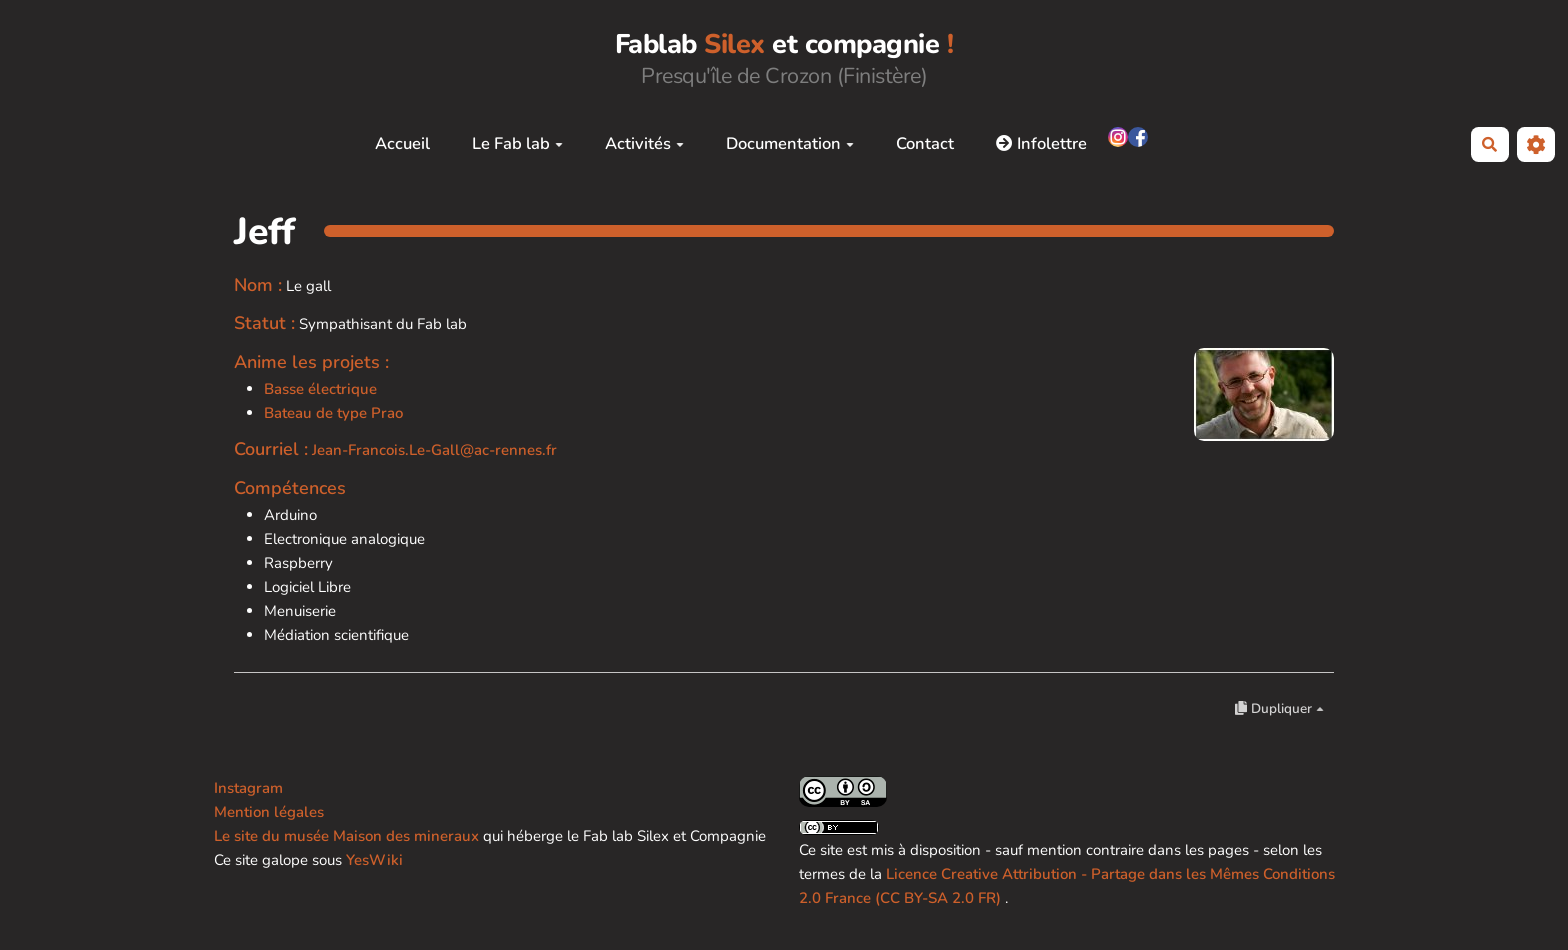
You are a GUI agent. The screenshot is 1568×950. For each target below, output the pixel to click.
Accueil (402, 143)
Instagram (248, 788)
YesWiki (374, 860)
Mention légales (269, 812)
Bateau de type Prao (333, 413)
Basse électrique (320, 389)
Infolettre (1041, 143)
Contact (925, 143)
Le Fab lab (517, 143)
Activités (644, 143)
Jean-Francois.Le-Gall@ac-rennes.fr (434, 450)
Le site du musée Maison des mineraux (346, 836)
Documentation (790, 143)
